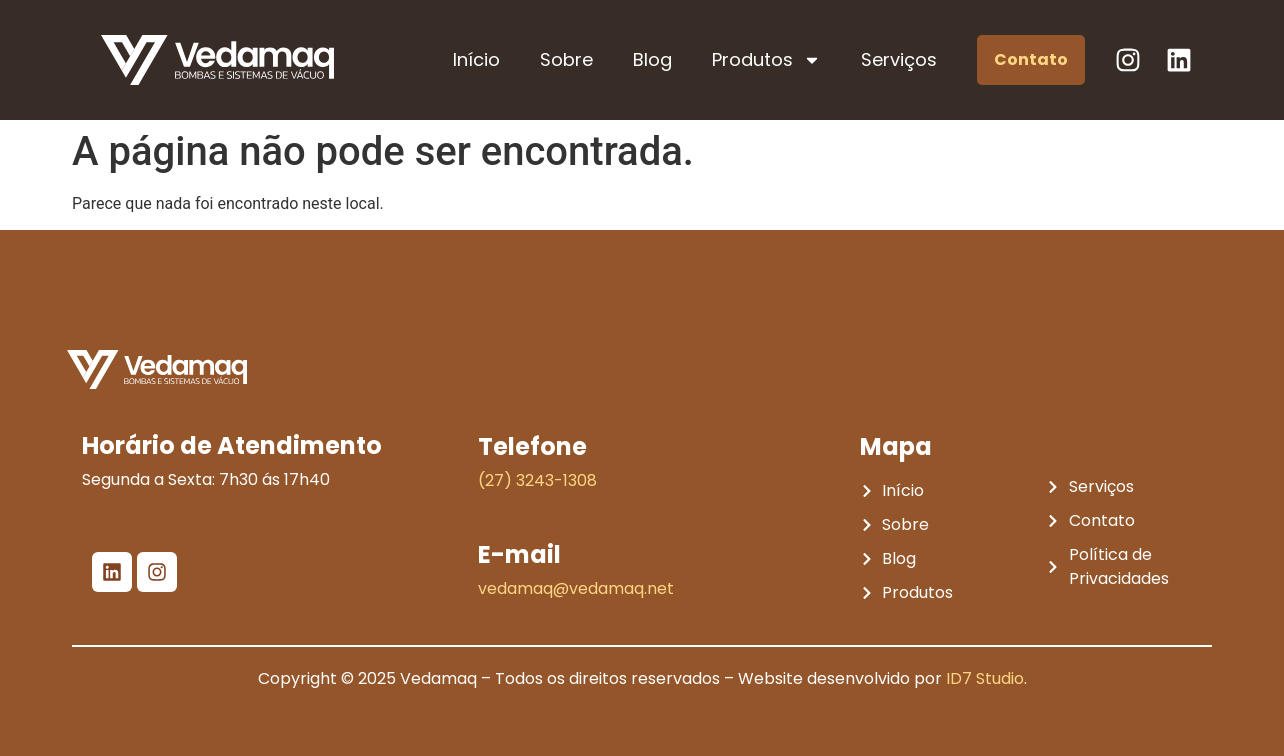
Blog (652, 59)
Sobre (566, 59)
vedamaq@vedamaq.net (576, 588)
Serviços (899, 59)
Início (476, 59)
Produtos (766, 60)
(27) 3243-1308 (537, 480)
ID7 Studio (985, 678)
